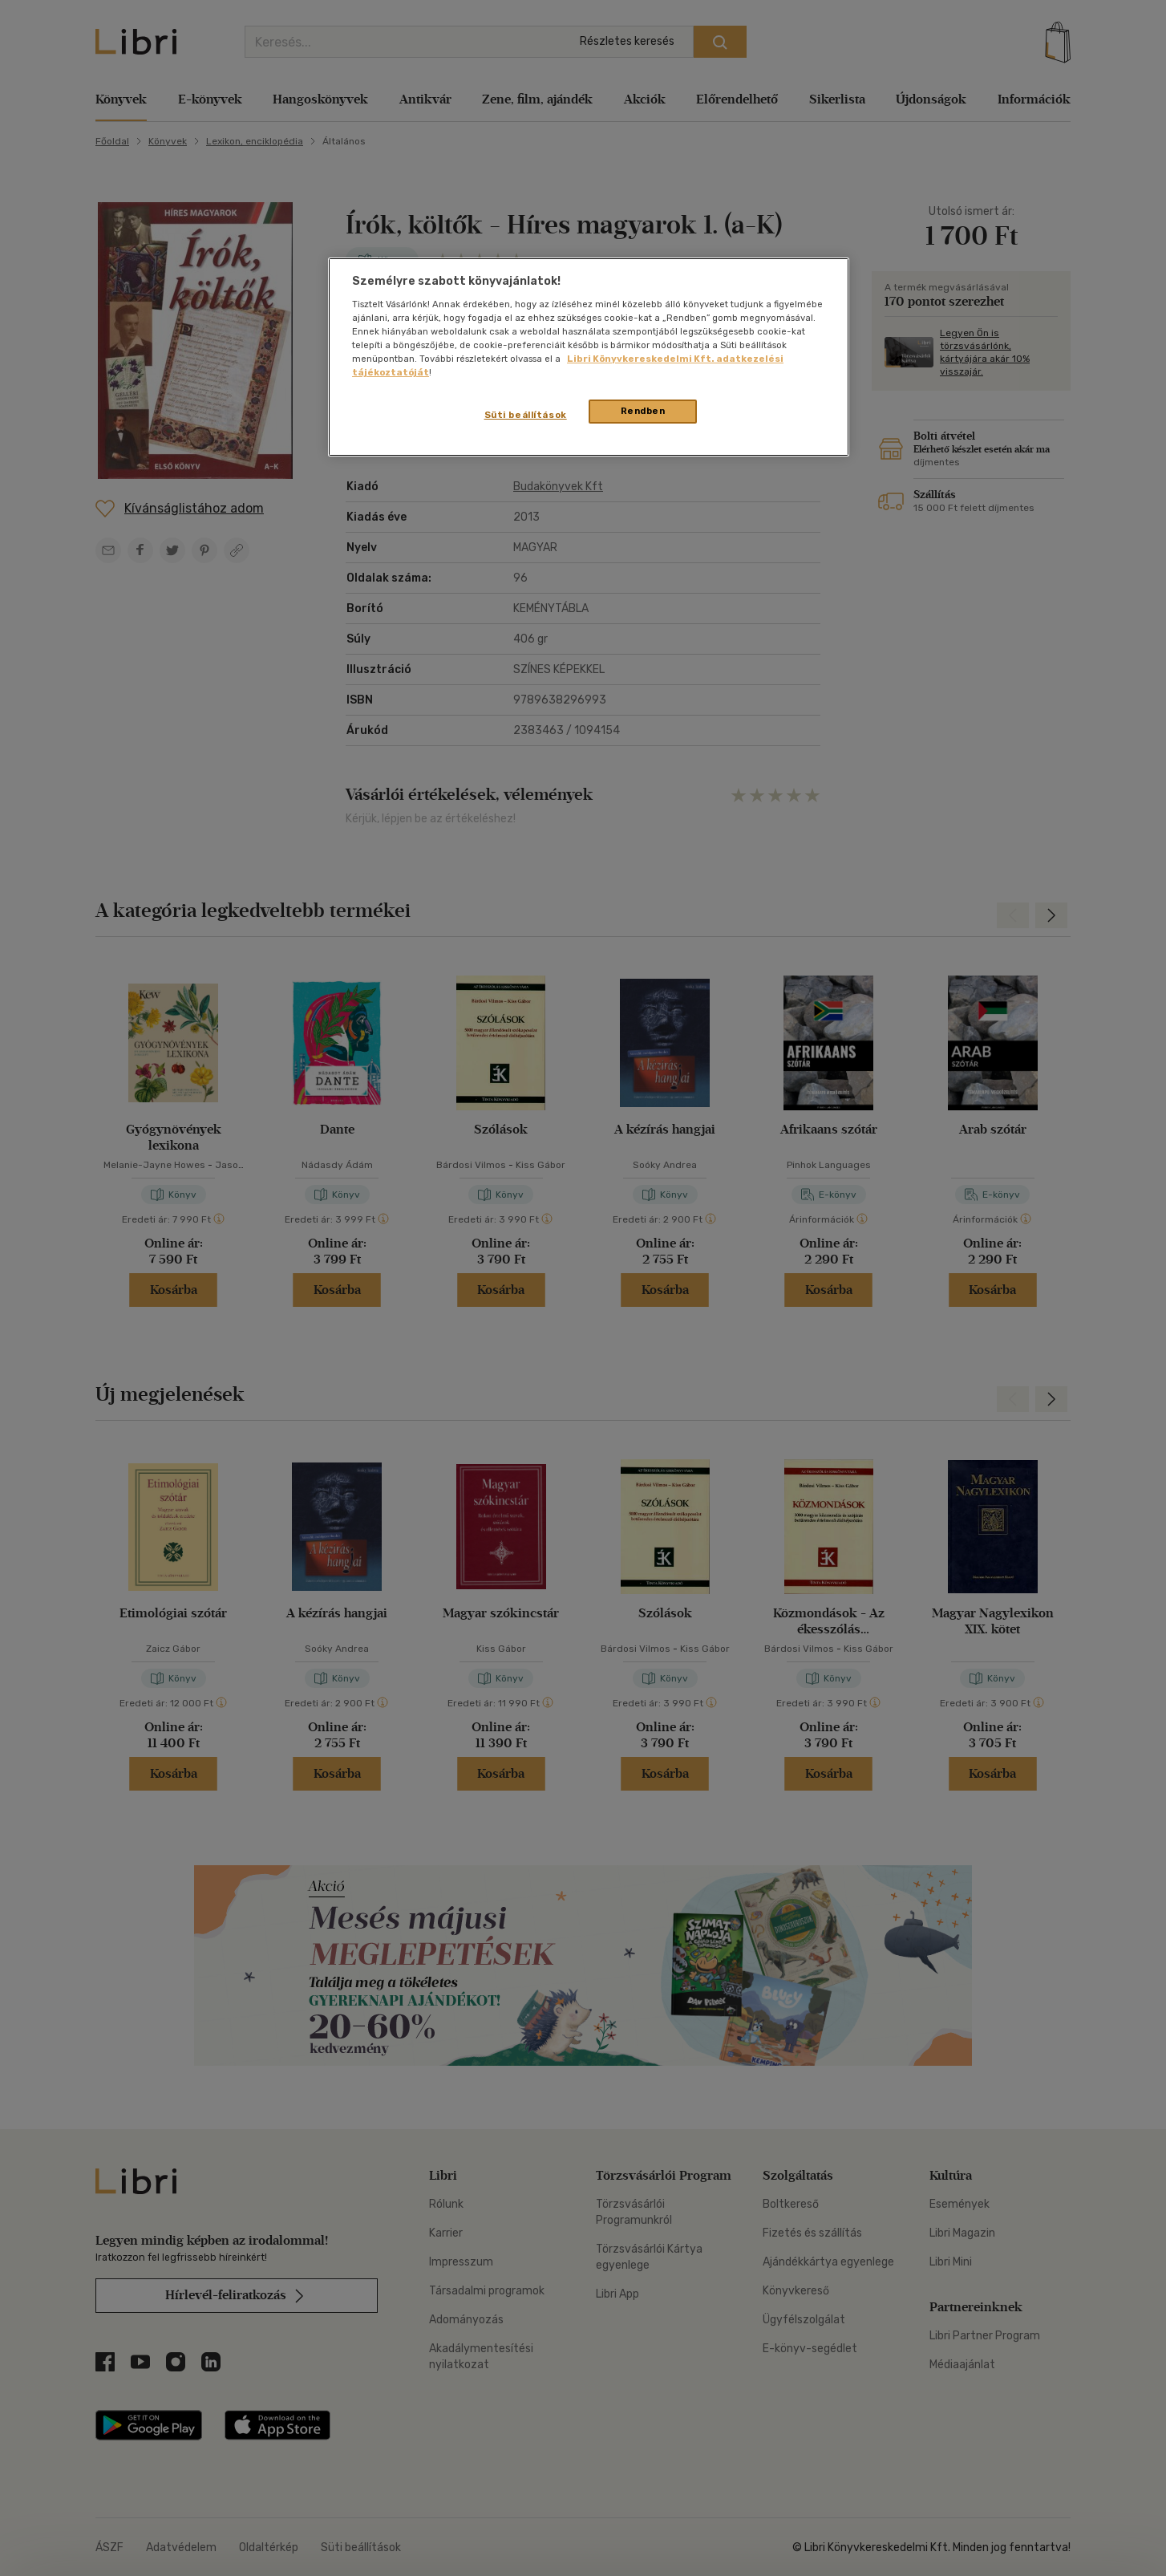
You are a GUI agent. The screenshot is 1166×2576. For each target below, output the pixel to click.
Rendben (643, 410)
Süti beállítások (525, 414)
